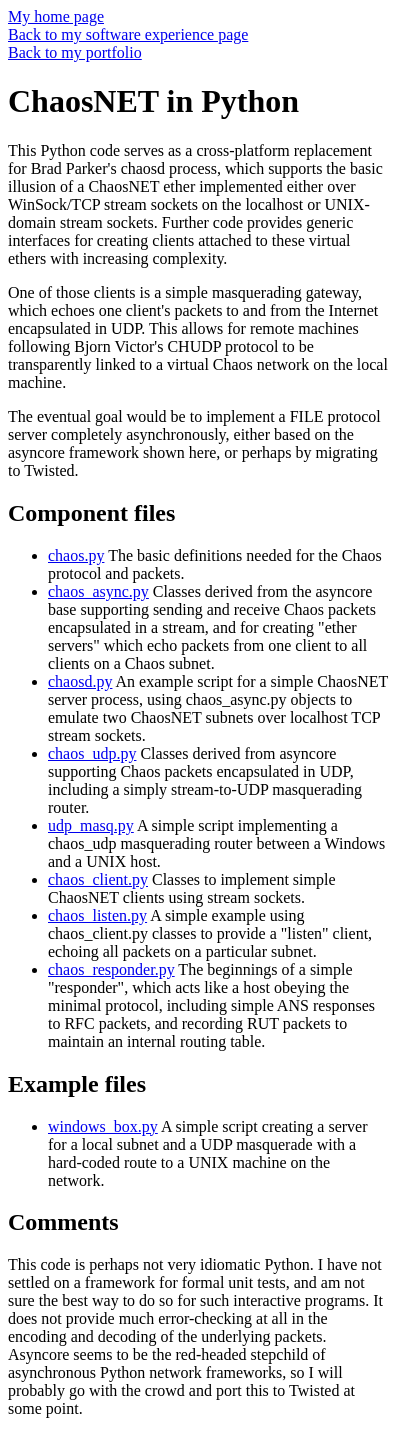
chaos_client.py (98, 879)
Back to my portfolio (75, 52)
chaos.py (76, 555)
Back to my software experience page (128, 34)
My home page (56, 16)
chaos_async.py (98, 591)
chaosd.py (80, 681)
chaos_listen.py (97, 915)
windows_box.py (103, 1126)
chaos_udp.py (92, 753)
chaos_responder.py (111, 969)
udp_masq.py (91, 825)
